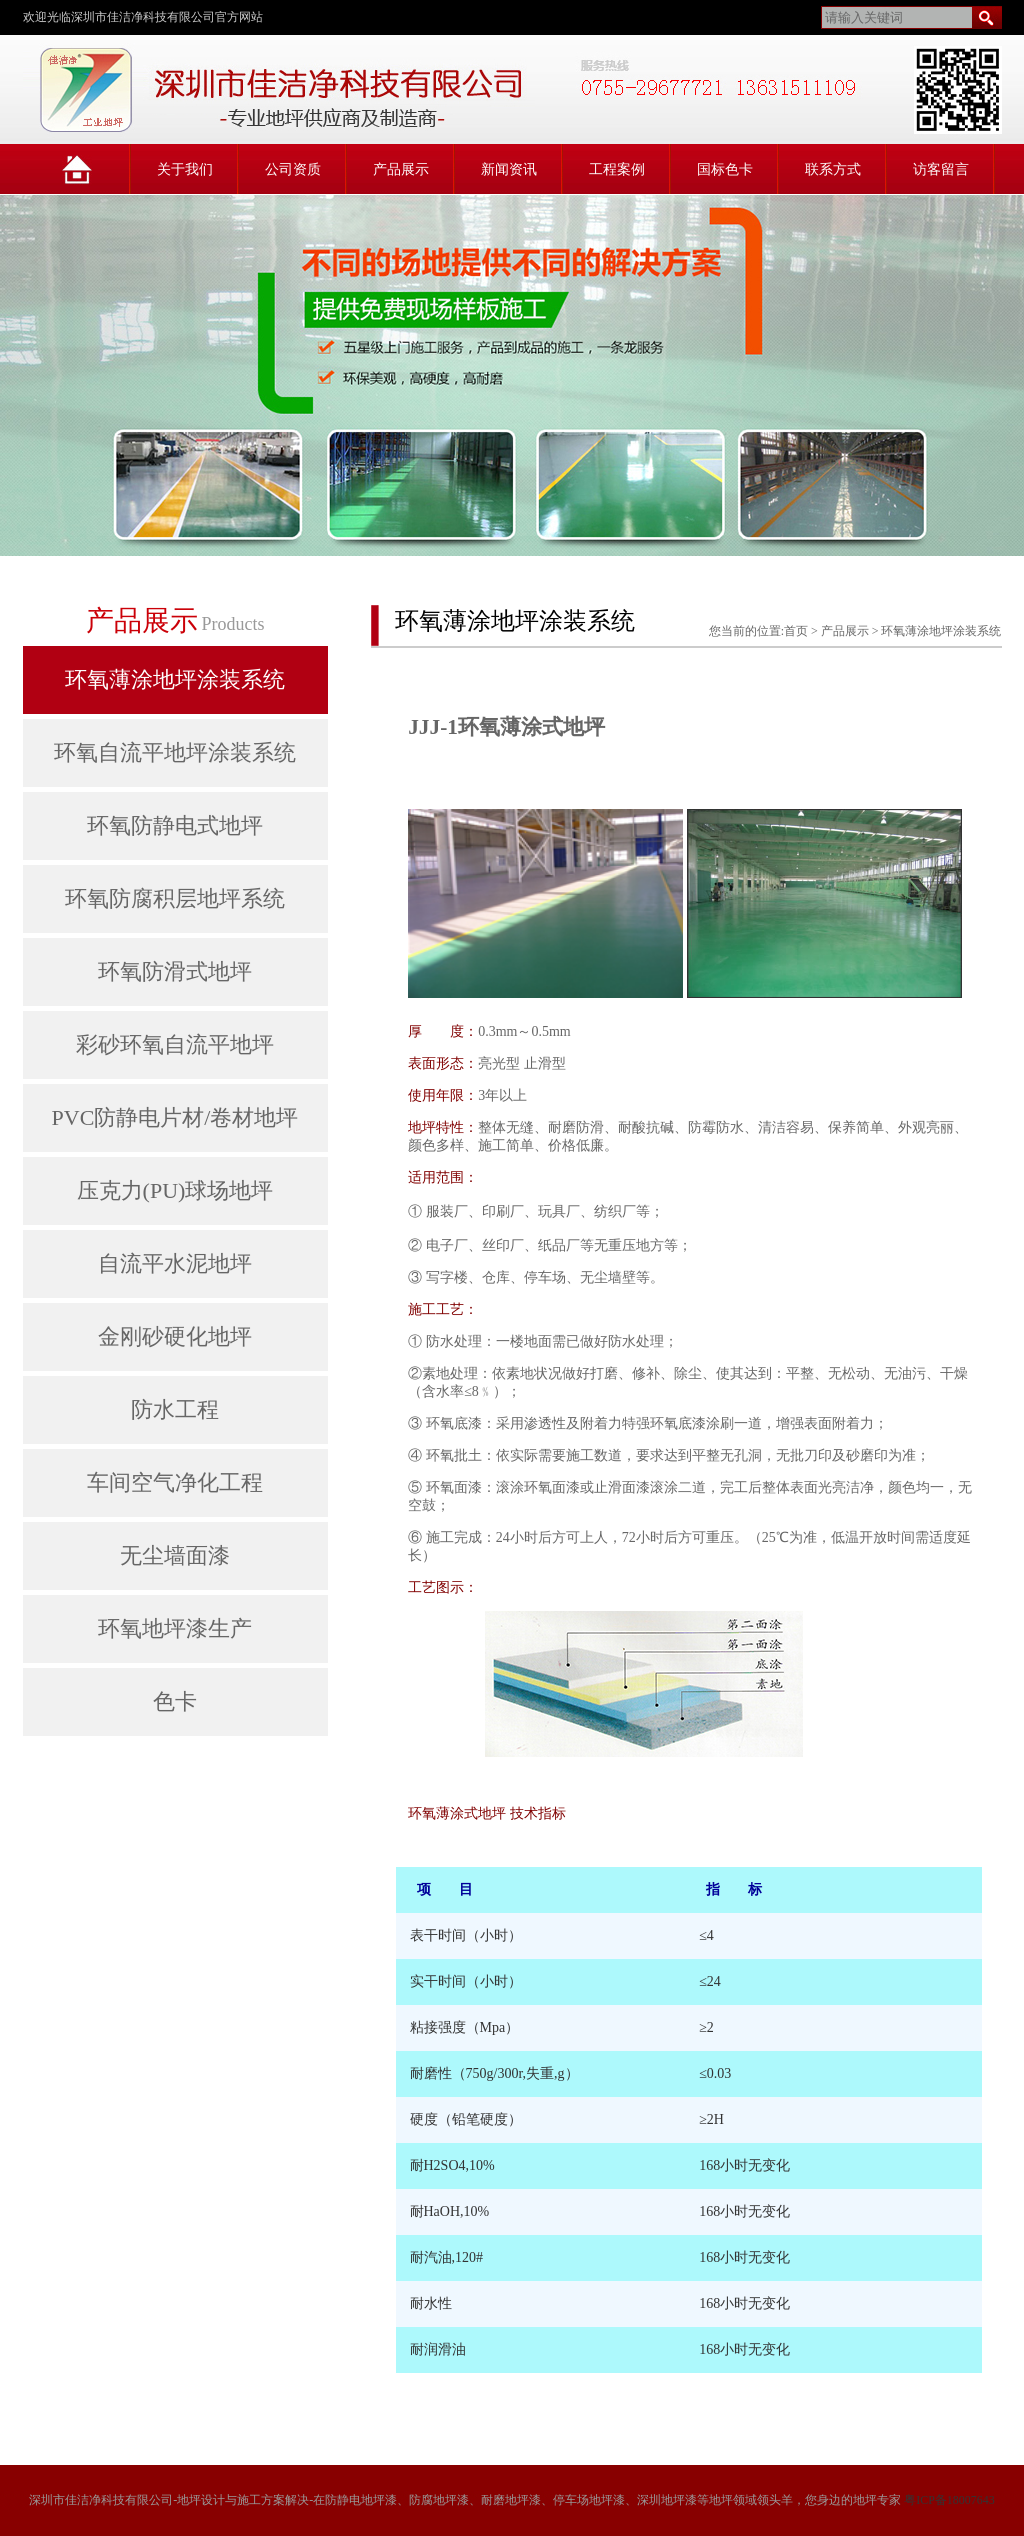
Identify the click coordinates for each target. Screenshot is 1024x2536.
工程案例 (617, 169)
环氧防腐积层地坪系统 (175, 898)
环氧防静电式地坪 (175, 825)
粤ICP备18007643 (949, 2500)
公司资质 (293, 169)
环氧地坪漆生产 (175, 1628)
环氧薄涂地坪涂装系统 (175, 679)
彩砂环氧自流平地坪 (175, 1044)
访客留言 (941, 169)
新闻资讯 (509, 169)
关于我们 (185, 169)
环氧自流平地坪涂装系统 (175, 752)
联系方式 (833, 169)
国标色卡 (725, 169)
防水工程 (175, 1409)
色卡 (175, 1701)
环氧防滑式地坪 (175, 971)
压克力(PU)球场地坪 (175, 1190)
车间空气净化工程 (175, 1482)
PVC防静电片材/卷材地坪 (175, 1117)
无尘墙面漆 (175, 1555)
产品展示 (401, 169)
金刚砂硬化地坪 (175, 1336)
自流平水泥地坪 (175, 1263)
